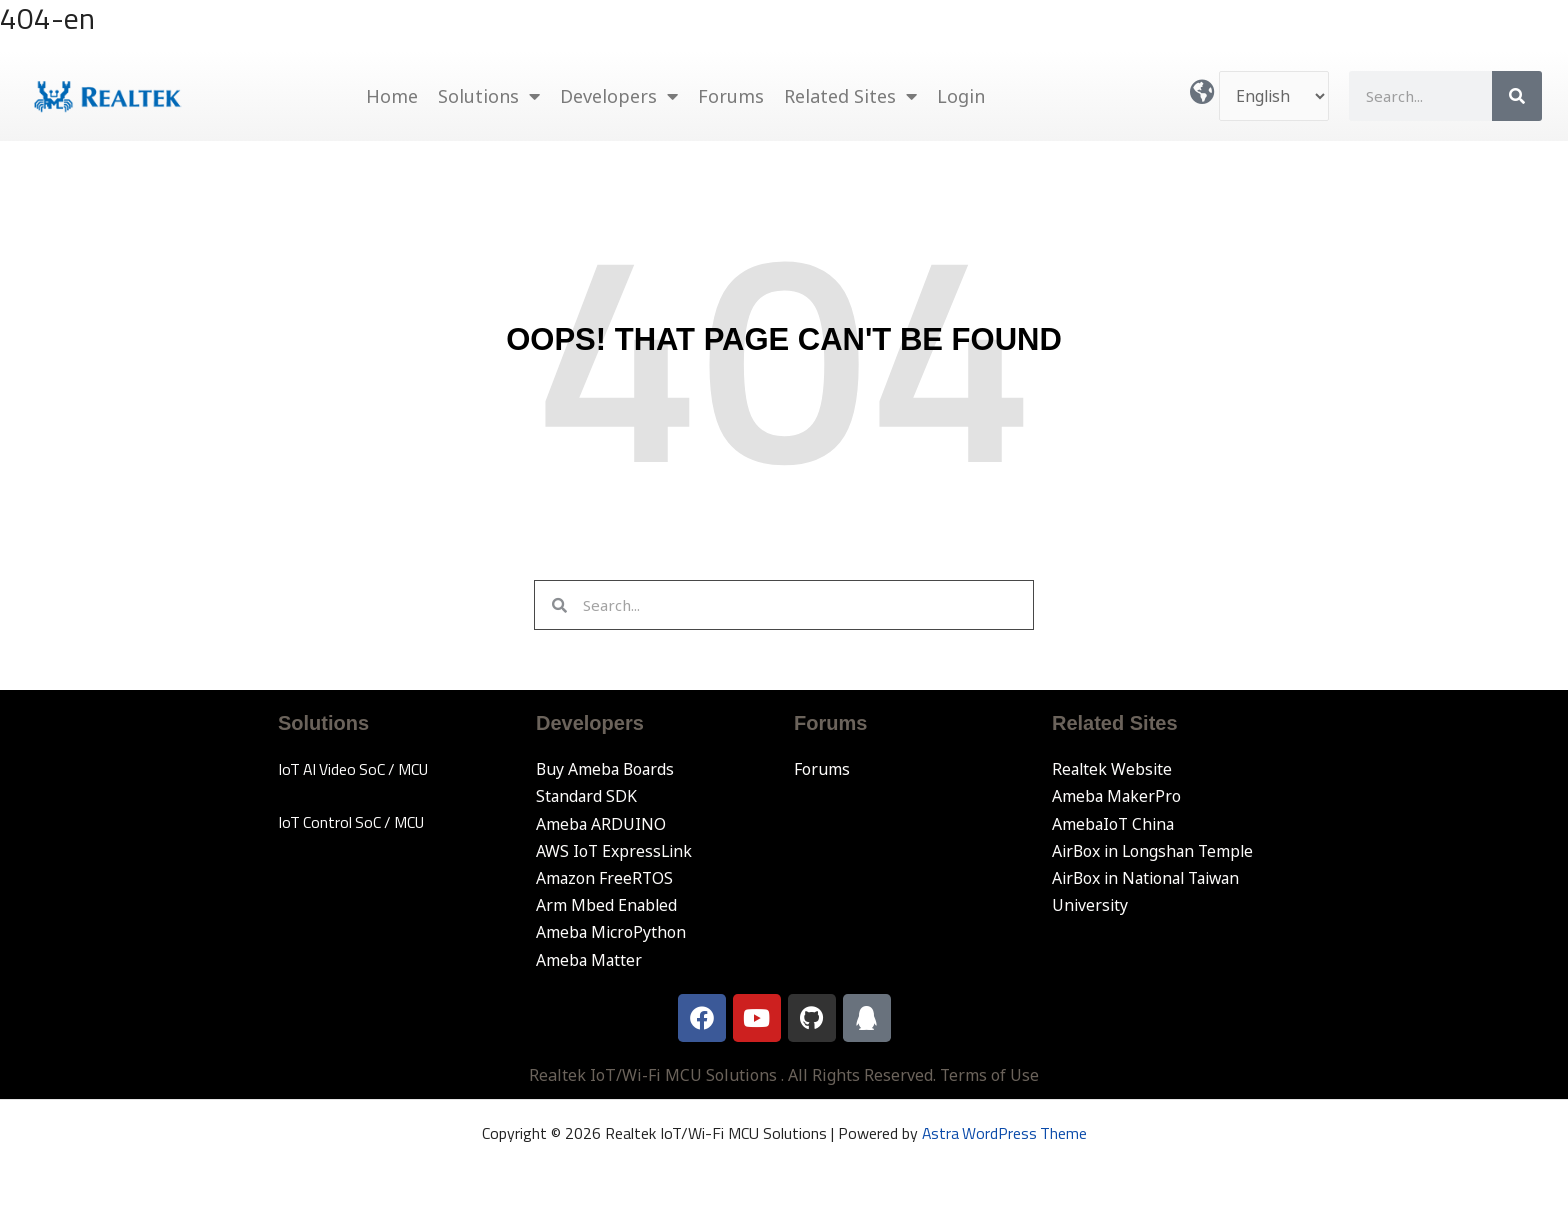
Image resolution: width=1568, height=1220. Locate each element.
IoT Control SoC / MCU (353, 822)
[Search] (1517, 96)
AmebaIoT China (1115, 824)
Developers (619, 96)
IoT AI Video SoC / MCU (356, 769)
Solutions (489, 96)
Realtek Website (1113, 769)
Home (392, 96)
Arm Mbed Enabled (607, 905)
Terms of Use (990, 1075)
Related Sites (850, 96)
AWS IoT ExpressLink (615, 851)
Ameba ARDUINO (601, 824)
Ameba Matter (590, 960)
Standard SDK (587, 796)
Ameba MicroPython (612, 932)
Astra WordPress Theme (1004, 1133)
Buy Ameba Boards (607, 769)
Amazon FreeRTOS (605, 878)
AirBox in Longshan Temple (1156, 851)
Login (961, 96)
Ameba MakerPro (1117, 796)
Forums (731, 96)
